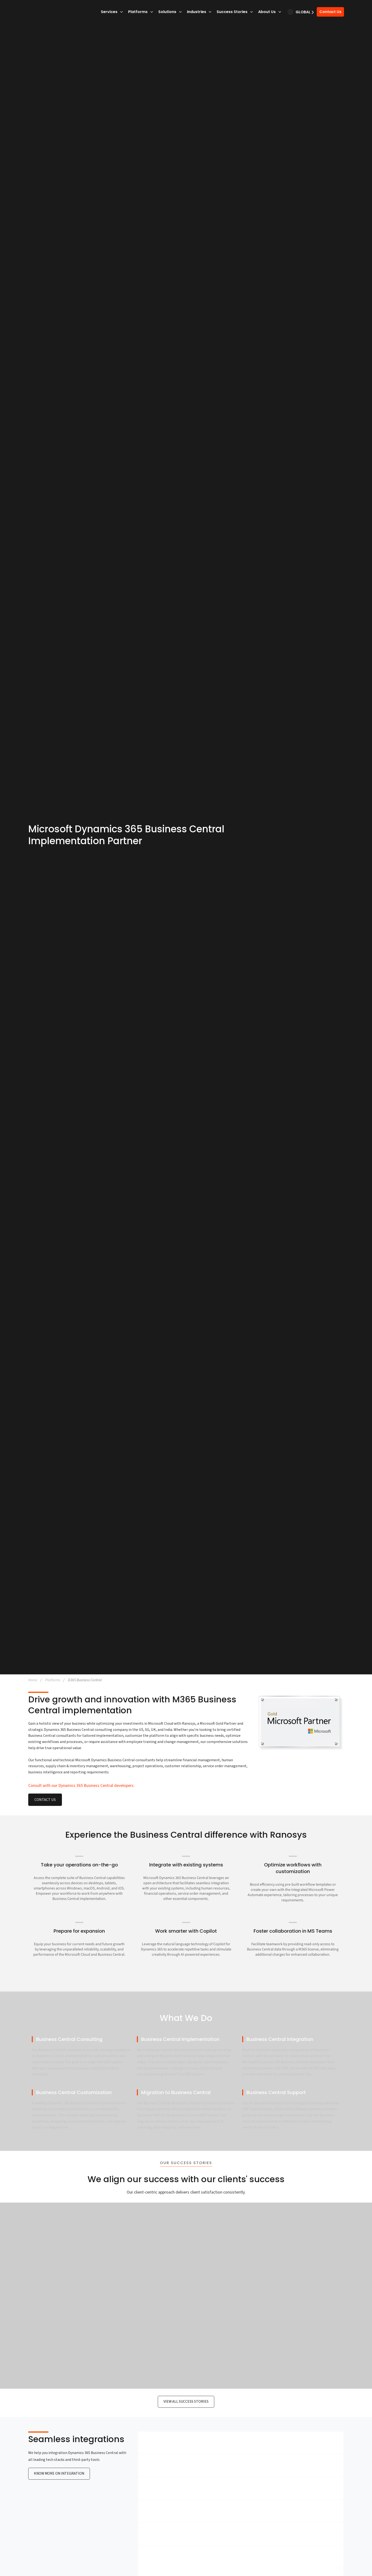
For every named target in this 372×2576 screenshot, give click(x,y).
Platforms (139, 12)
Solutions (169, 12)
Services (111, 12)
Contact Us (329, 11)
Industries (198, 12)
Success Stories (234, 12)
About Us (268, 12)
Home (32, 1680)
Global (302, 12)
